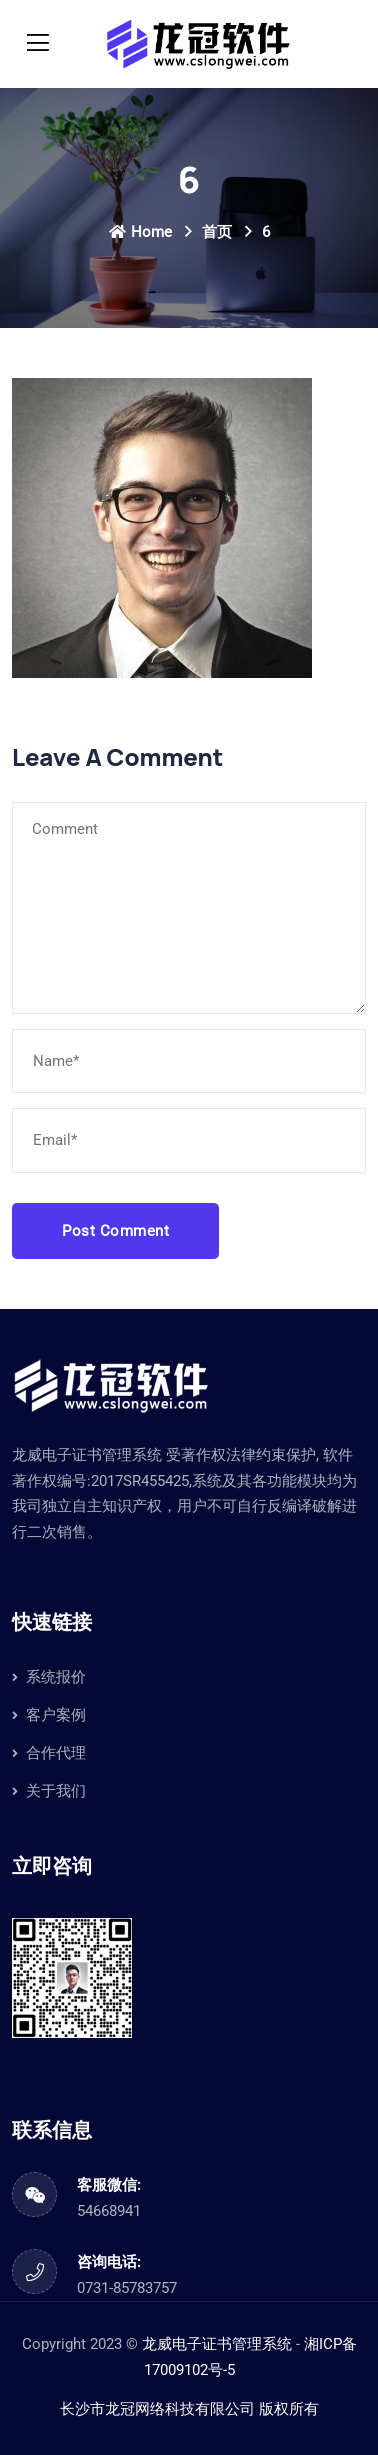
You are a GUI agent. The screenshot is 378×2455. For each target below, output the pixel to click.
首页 (217, 232)
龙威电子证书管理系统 (217, 2344)
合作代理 (56, 1753)
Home (140, 232)
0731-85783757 (127, 2288)
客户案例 (56, 1715)
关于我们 (56, 1791)
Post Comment (115, 1231)
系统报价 (56, 1677)
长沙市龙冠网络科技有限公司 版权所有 (189, 2409)
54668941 (109, 2211)
